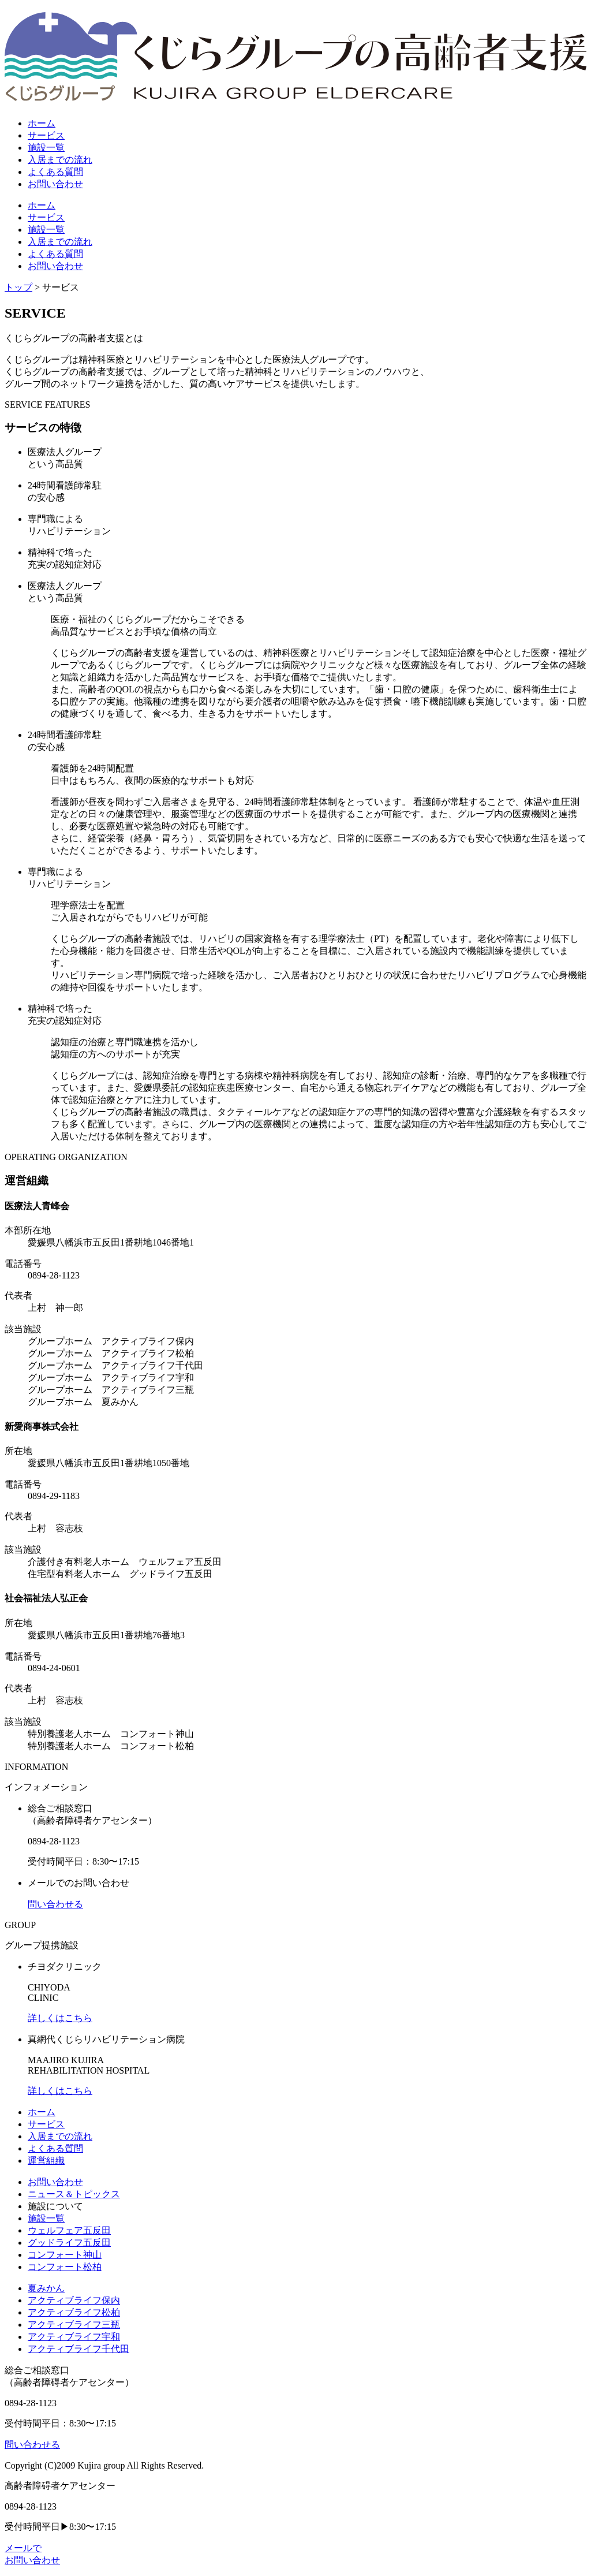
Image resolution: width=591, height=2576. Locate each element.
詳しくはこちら (60, 2018)
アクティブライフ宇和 (74, 2337)
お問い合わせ (55, 2182)
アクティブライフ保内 (74, 2300)
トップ (18, 287)
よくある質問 (55, 2148)
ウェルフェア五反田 (69, 2230)
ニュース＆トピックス (74, 2194)
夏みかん (46, 2288)
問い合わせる (55, 1904)
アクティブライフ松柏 (74, 2312)
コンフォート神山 (65, 2255)
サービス (46, 2124)
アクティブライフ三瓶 (74, 2324)
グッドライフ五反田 (69, 2242)
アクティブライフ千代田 (78, 2349)
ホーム (41, 2112)
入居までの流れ (60, 2136)
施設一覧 (46, 2218)
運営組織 (46, 2160)
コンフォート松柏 (65, 2267)
